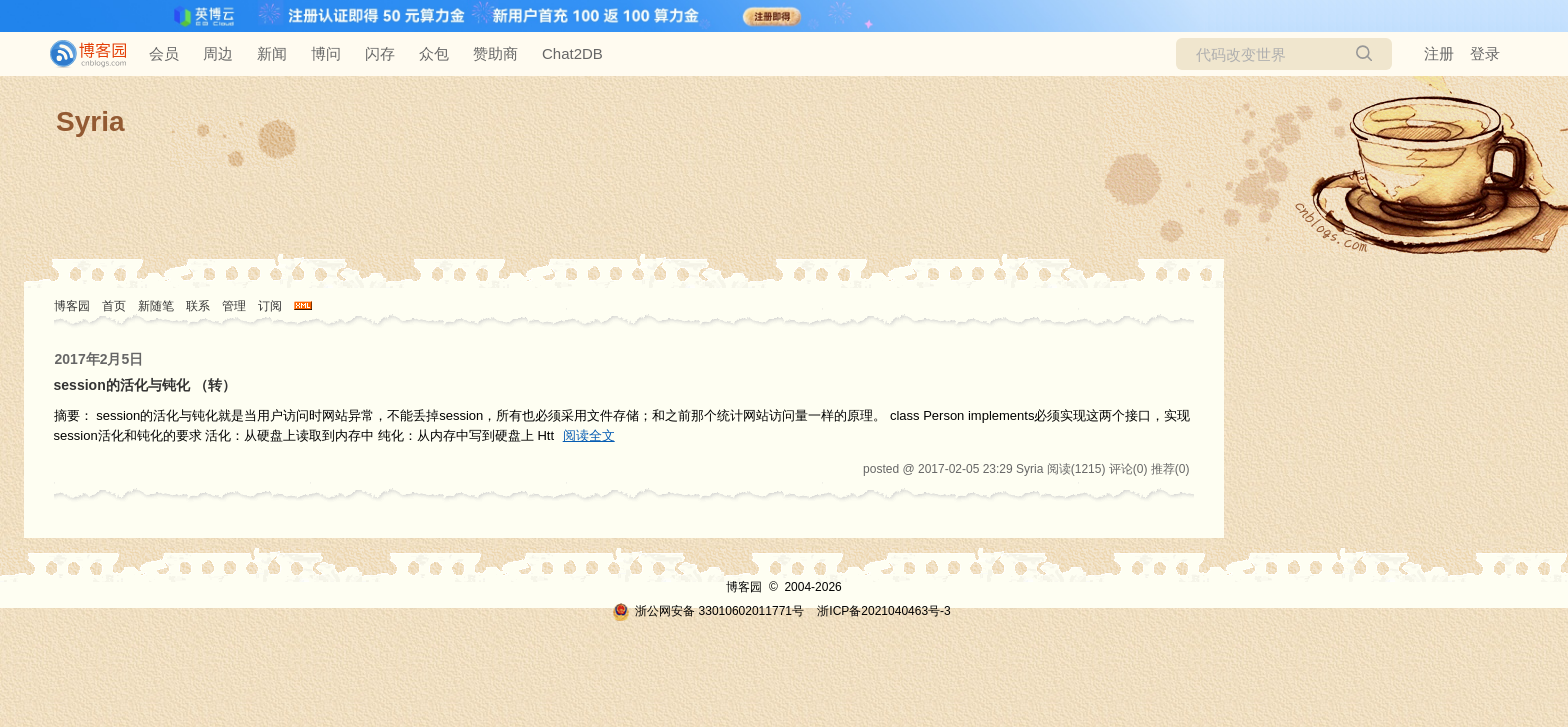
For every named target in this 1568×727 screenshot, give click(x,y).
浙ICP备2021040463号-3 (883, 611)
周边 (218, 53)
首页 (114, 306)
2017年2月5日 (99, 359)
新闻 (272, 53)
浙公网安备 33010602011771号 (708, 611)
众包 (434, 53)
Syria (90, 121)
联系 (198, 306)
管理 (234, 306)
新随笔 (156, 306)
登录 (1485, 53)
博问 (326, 53)
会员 (164, 53)
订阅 (270, 306)
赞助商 (495, 53)
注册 (1439, 53)
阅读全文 (589, 435)
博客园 (72, 306)
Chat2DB (572, 53)
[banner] (80, 54)
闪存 (380, 53)
